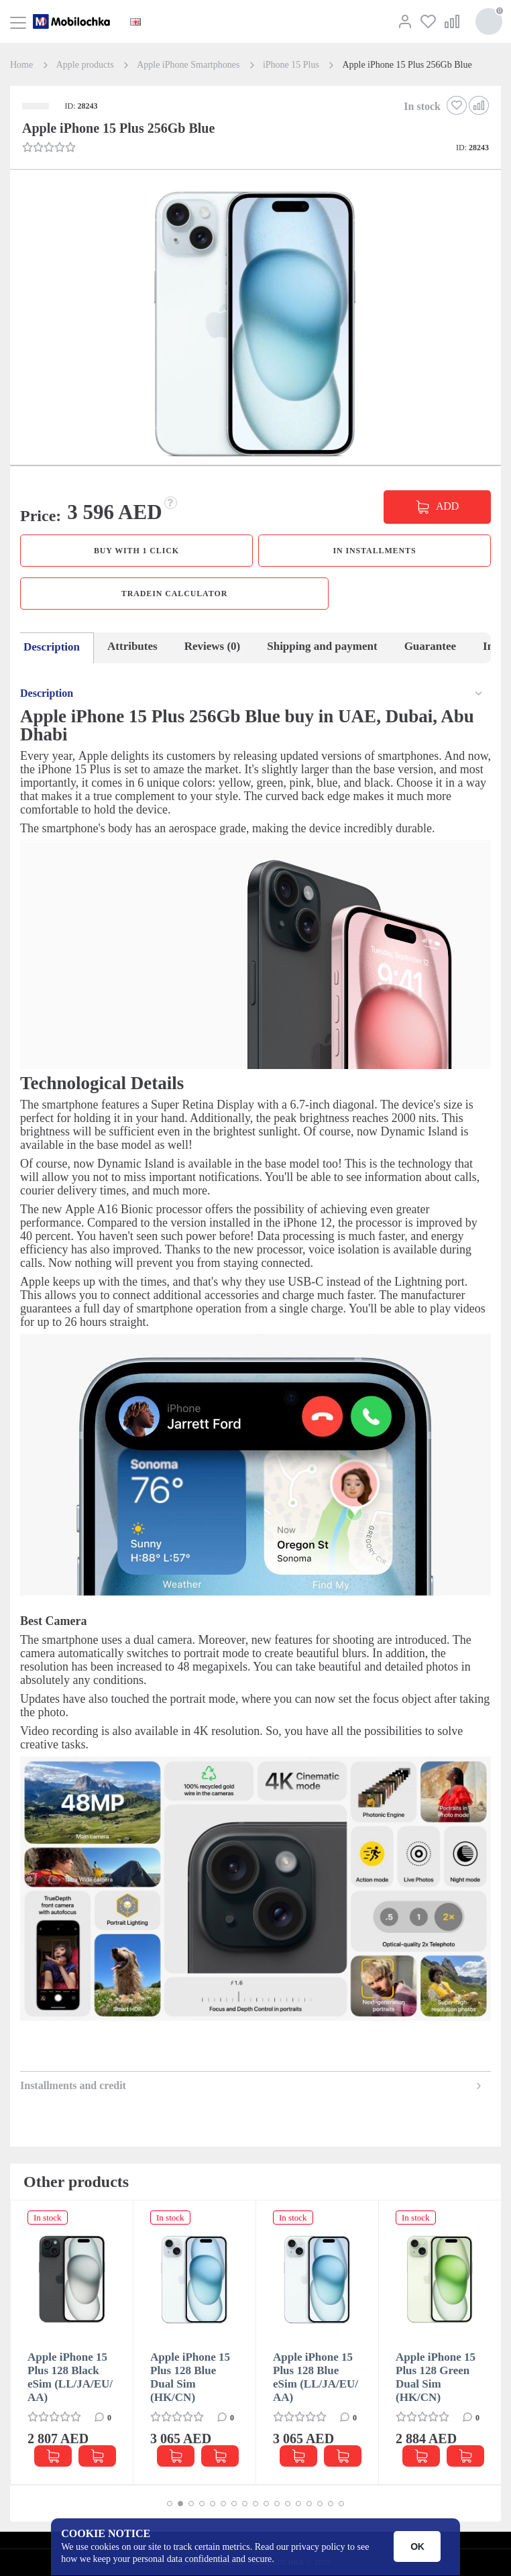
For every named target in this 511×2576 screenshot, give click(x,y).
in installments (374, 550)
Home (21, 65)
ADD (447, 506)
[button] (254, 325)
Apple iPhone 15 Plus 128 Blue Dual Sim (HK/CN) (190, 2377)
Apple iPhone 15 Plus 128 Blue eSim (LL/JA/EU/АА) (315, 2377)
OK (417, 2546)
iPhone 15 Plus (291, 65)
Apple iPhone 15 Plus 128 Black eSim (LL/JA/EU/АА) (70, 2377)
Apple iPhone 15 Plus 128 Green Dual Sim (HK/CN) (435, 2377)
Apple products (85, 65)
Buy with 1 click (136, 550)
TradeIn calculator (174, 593)
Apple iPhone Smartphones (188, 65)
